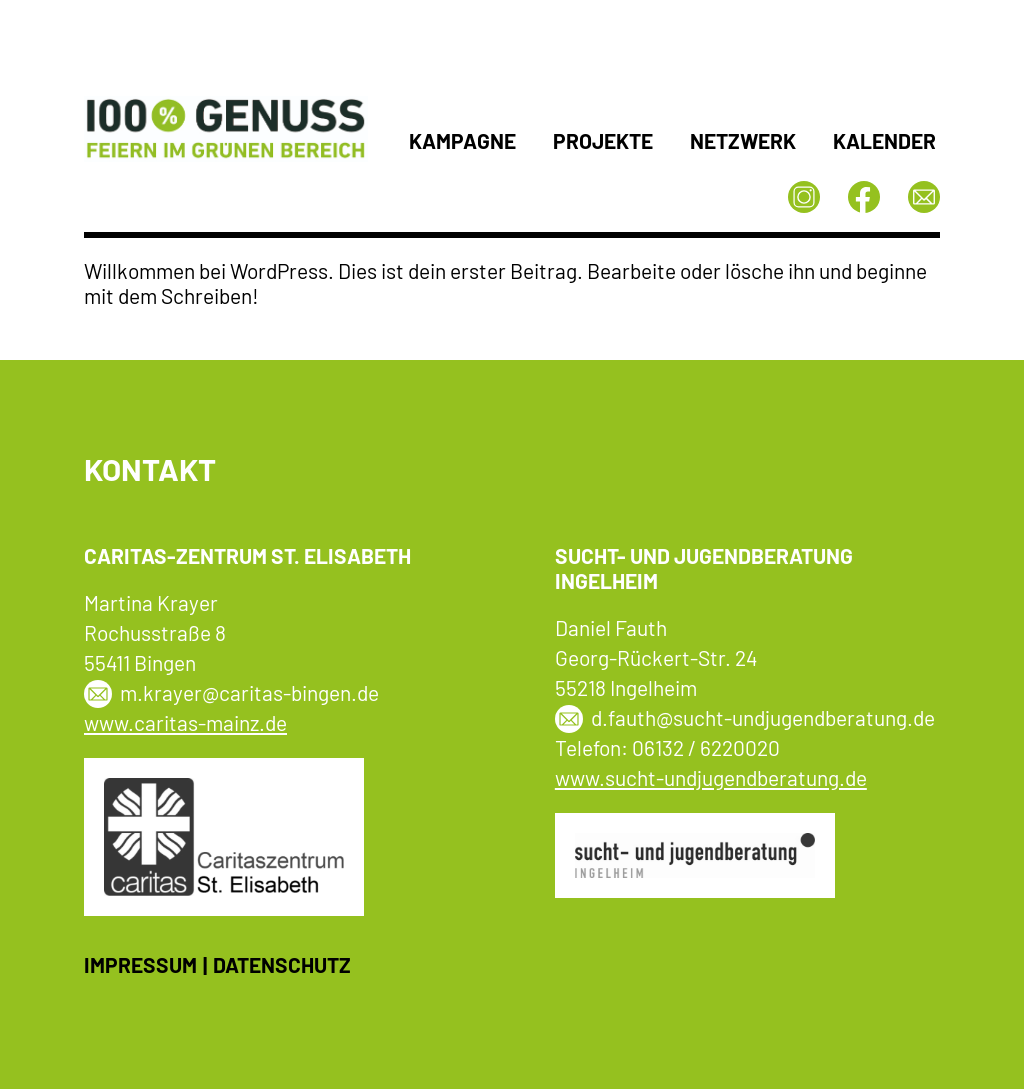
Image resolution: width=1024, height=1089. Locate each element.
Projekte (603, 140)
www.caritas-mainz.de (185, 722)
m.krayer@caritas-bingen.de (249, 692)
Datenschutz (282, 964)
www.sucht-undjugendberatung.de (711, 777)
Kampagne (462, 140)
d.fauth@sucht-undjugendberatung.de (763, 717)
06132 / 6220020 (706, 747)
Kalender (884, 140)
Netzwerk (743, 140)
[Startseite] (226, 155)
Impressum (140, 964)
